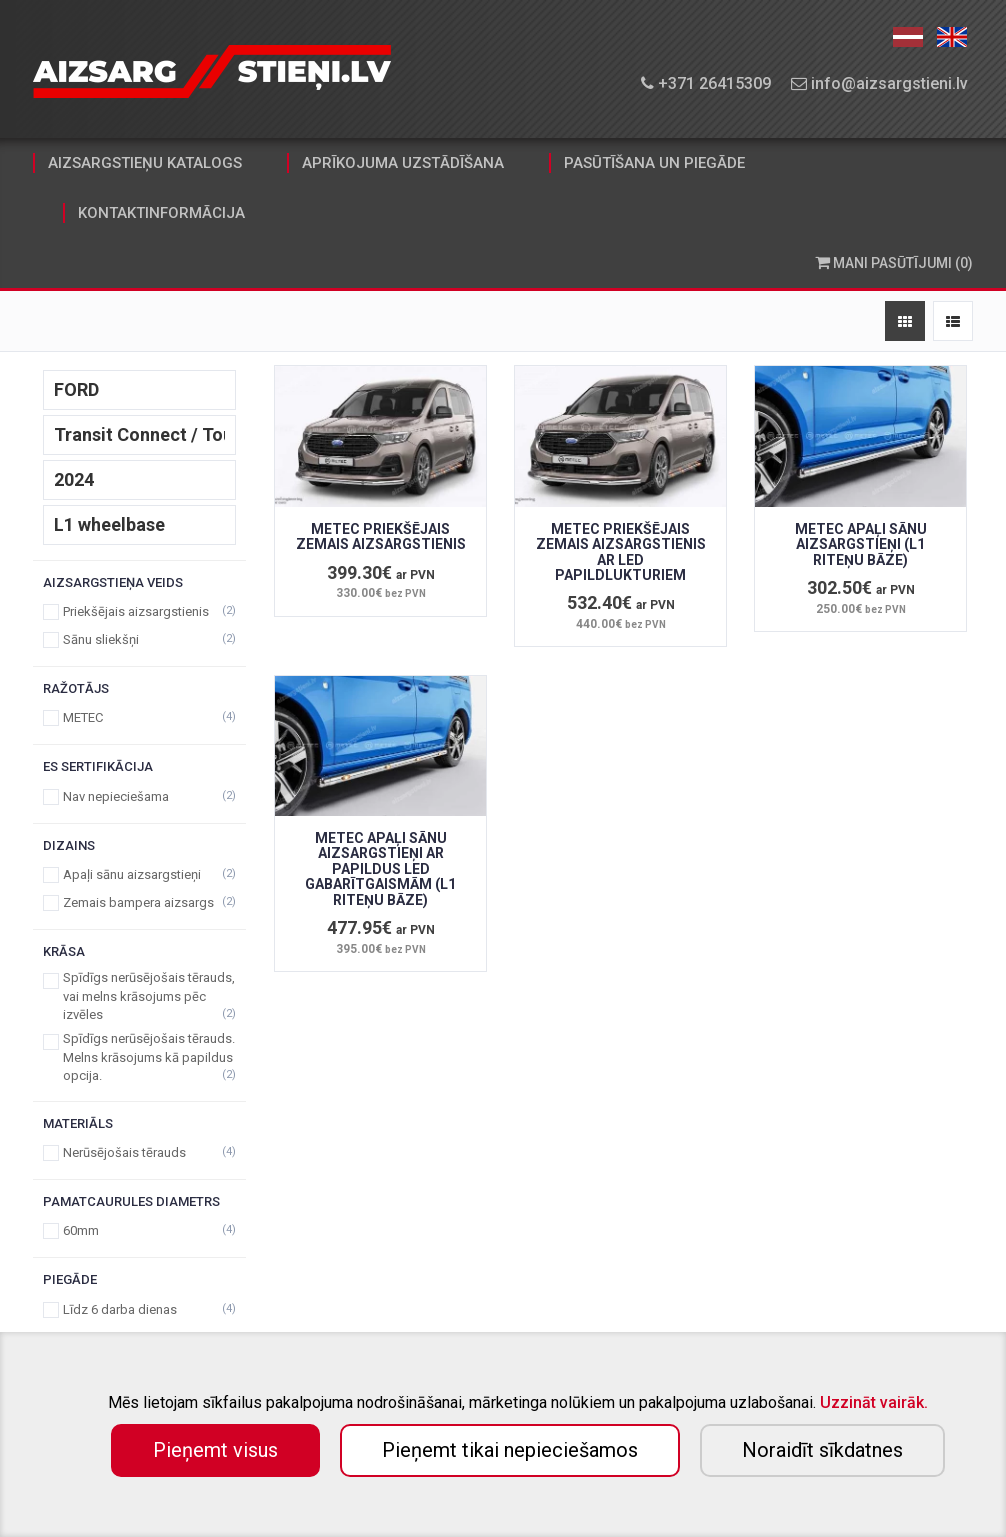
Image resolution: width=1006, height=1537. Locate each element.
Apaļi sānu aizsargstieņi (139, 874)
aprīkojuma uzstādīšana (403, 163)
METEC (139, 717)
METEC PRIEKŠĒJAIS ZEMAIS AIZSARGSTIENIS (381, 536)
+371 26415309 (706, 83)
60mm (139, 1230)
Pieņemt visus (215, 1450)
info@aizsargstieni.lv (879, 83)
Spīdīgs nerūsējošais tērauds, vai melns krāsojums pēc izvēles (139, 996)
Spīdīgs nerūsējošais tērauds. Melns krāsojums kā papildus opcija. (139, 1057)
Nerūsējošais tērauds (139, 1152)
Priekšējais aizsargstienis (139, 611)
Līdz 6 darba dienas (139, 1309)
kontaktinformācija (161, 213)
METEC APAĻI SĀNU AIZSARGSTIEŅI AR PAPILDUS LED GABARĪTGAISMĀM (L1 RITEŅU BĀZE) (380, 869)
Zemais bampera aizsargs (139, 902)
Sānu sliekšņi (139, 639)
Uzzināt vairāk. (874, 1402)
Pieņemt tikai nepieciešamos (510, 1450)
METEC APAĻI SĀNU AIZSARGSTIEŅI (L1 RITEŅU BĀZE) (861, 544)
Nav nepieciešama (139, 796)
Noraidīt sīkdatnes (822, 1450)
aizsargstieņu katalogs (145, 163)
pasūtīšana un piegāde (654, 163)
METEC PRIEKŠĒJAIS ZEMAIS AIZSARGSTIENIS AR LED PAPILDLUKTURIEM (621, 552)
